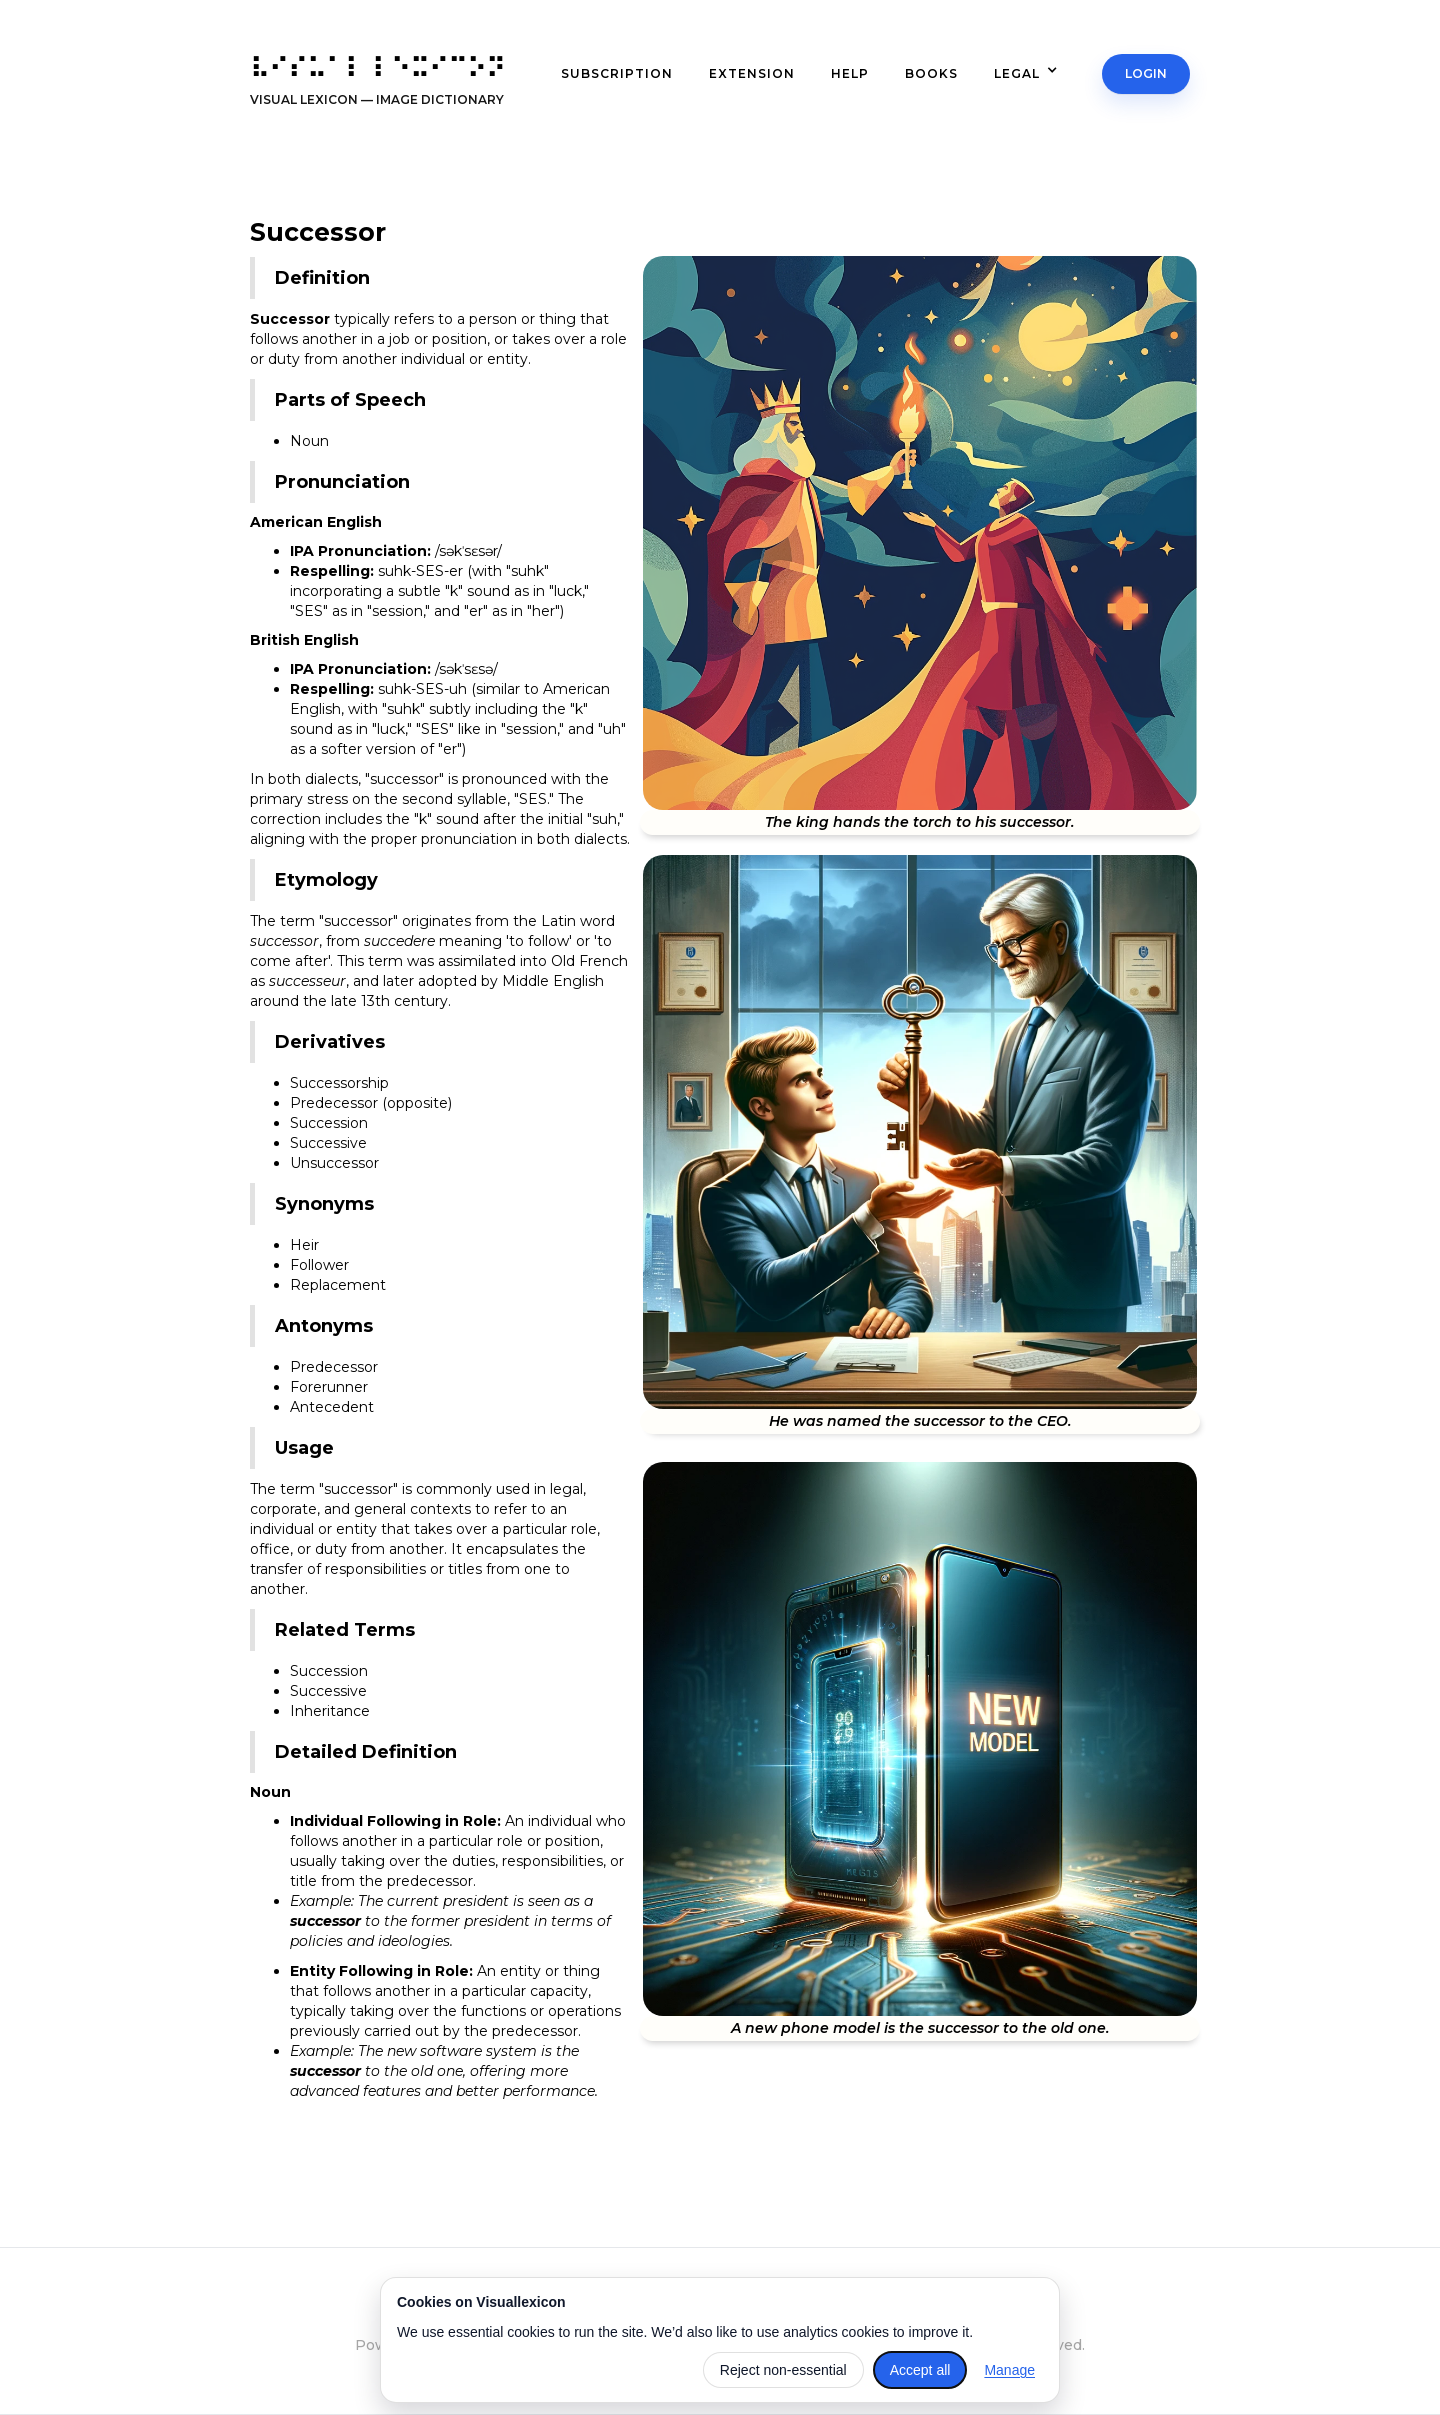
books (931, 73)
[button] (1036, 74)
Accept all (920, 2370)
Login (1146, 73)
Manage (1009, 2370)
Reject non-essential (783, 2370)
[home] (377, 87)
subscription (617, 73)
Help (850, 73)
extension (752, 73)
